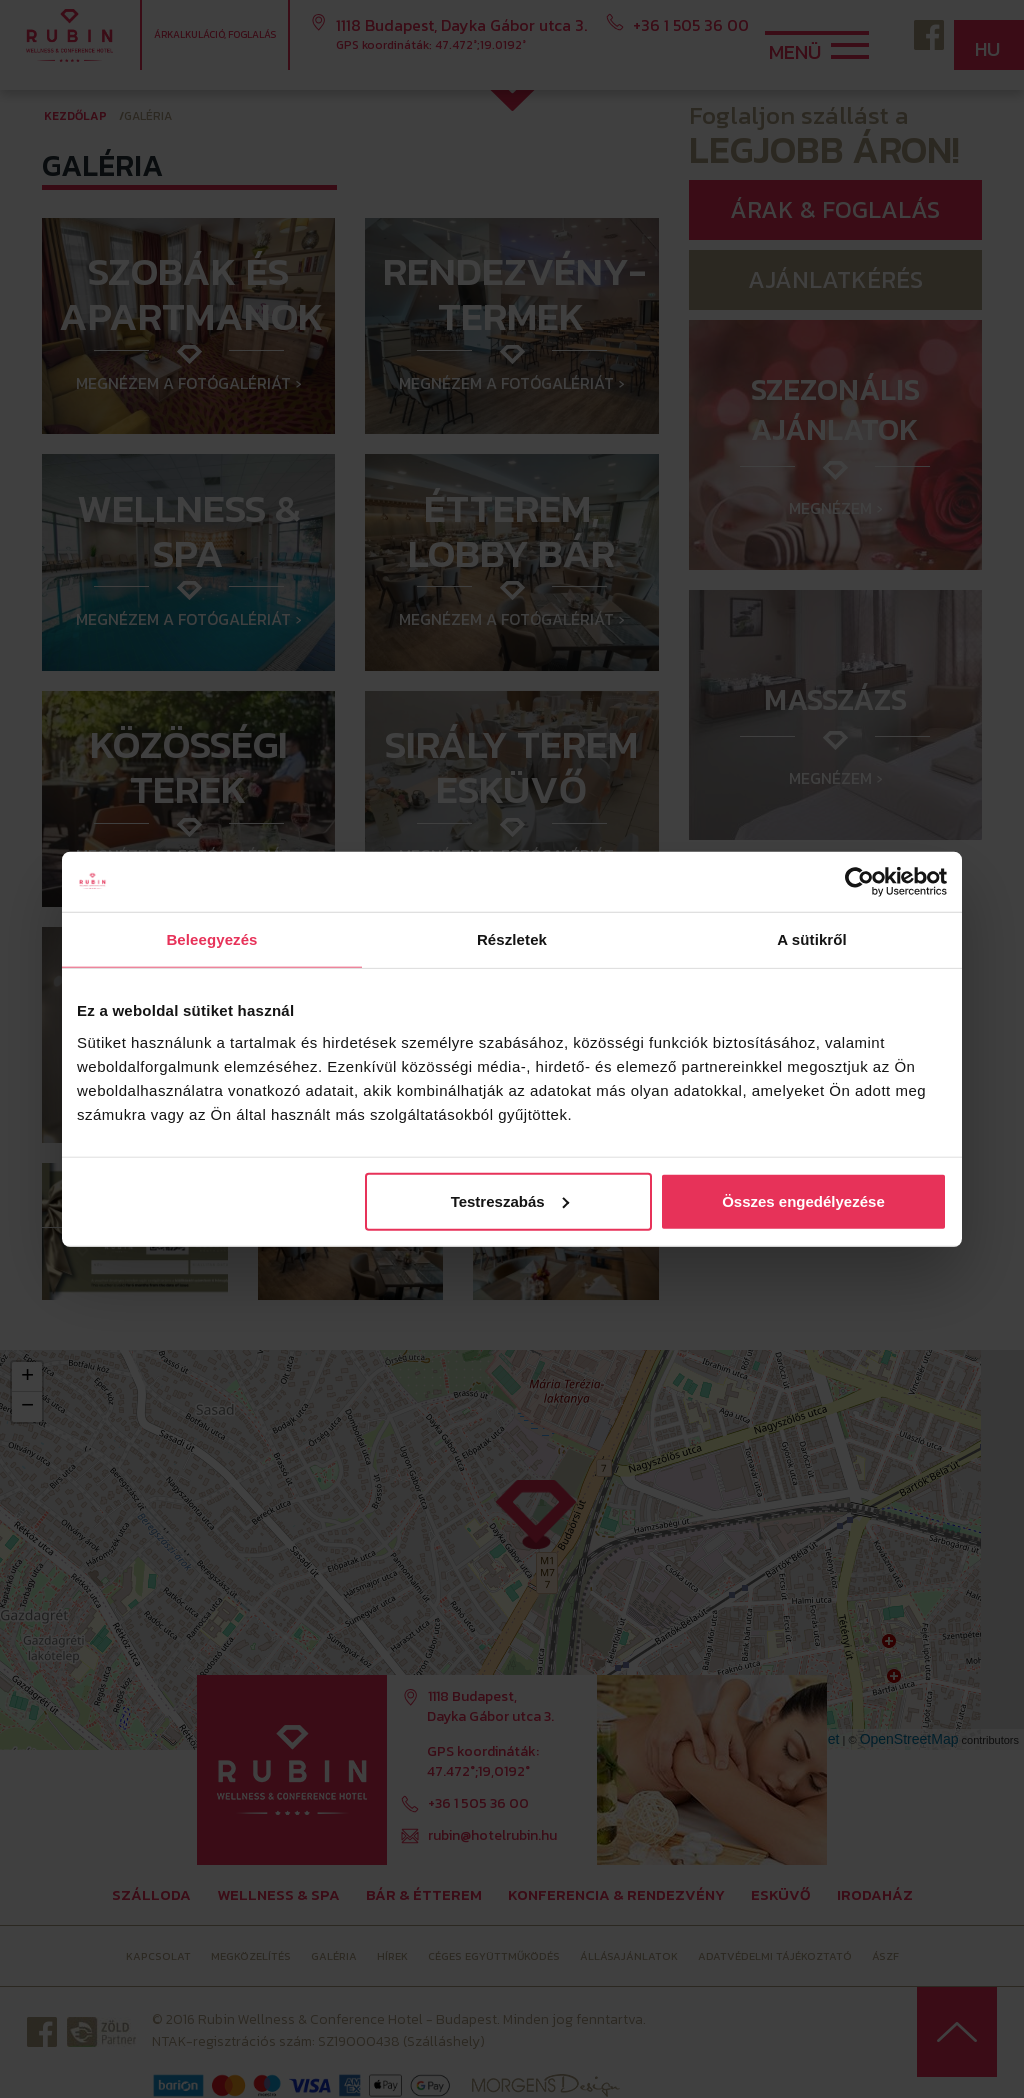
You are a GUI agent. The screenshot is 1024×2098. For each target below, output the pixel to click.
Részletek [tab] (512, 939)
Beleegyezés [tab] (211, 939)
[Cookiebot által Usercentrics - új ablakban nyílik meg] (859, 882)
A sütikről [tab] (812, 939)
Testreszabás (510, 1200)
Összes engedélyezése (803, 1200)
